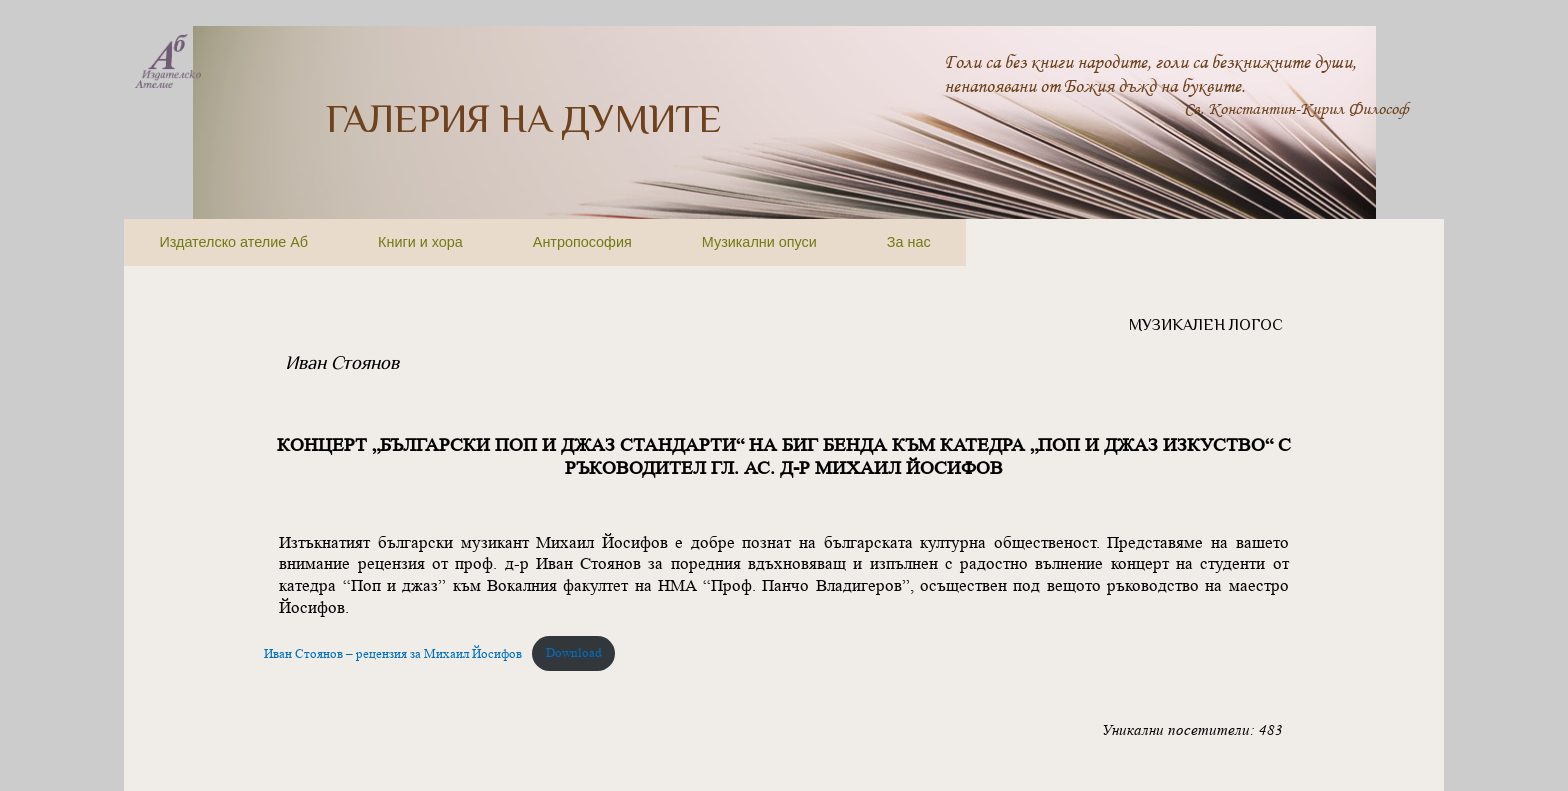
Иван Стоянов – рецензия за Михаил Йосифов (393, 652)
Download (574, 652)
